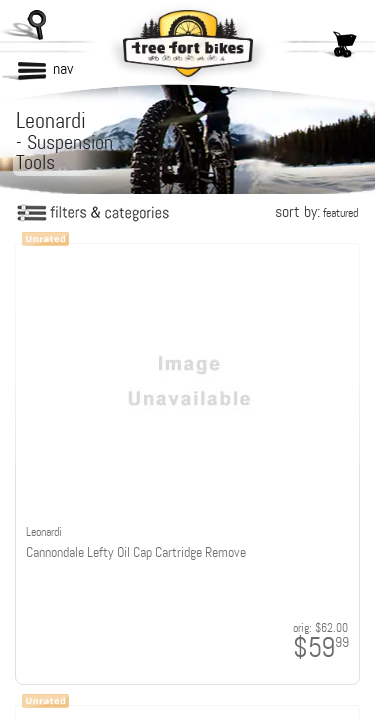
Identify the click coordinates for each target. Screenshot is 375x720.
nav (63, 68)
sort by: (316, 211)
